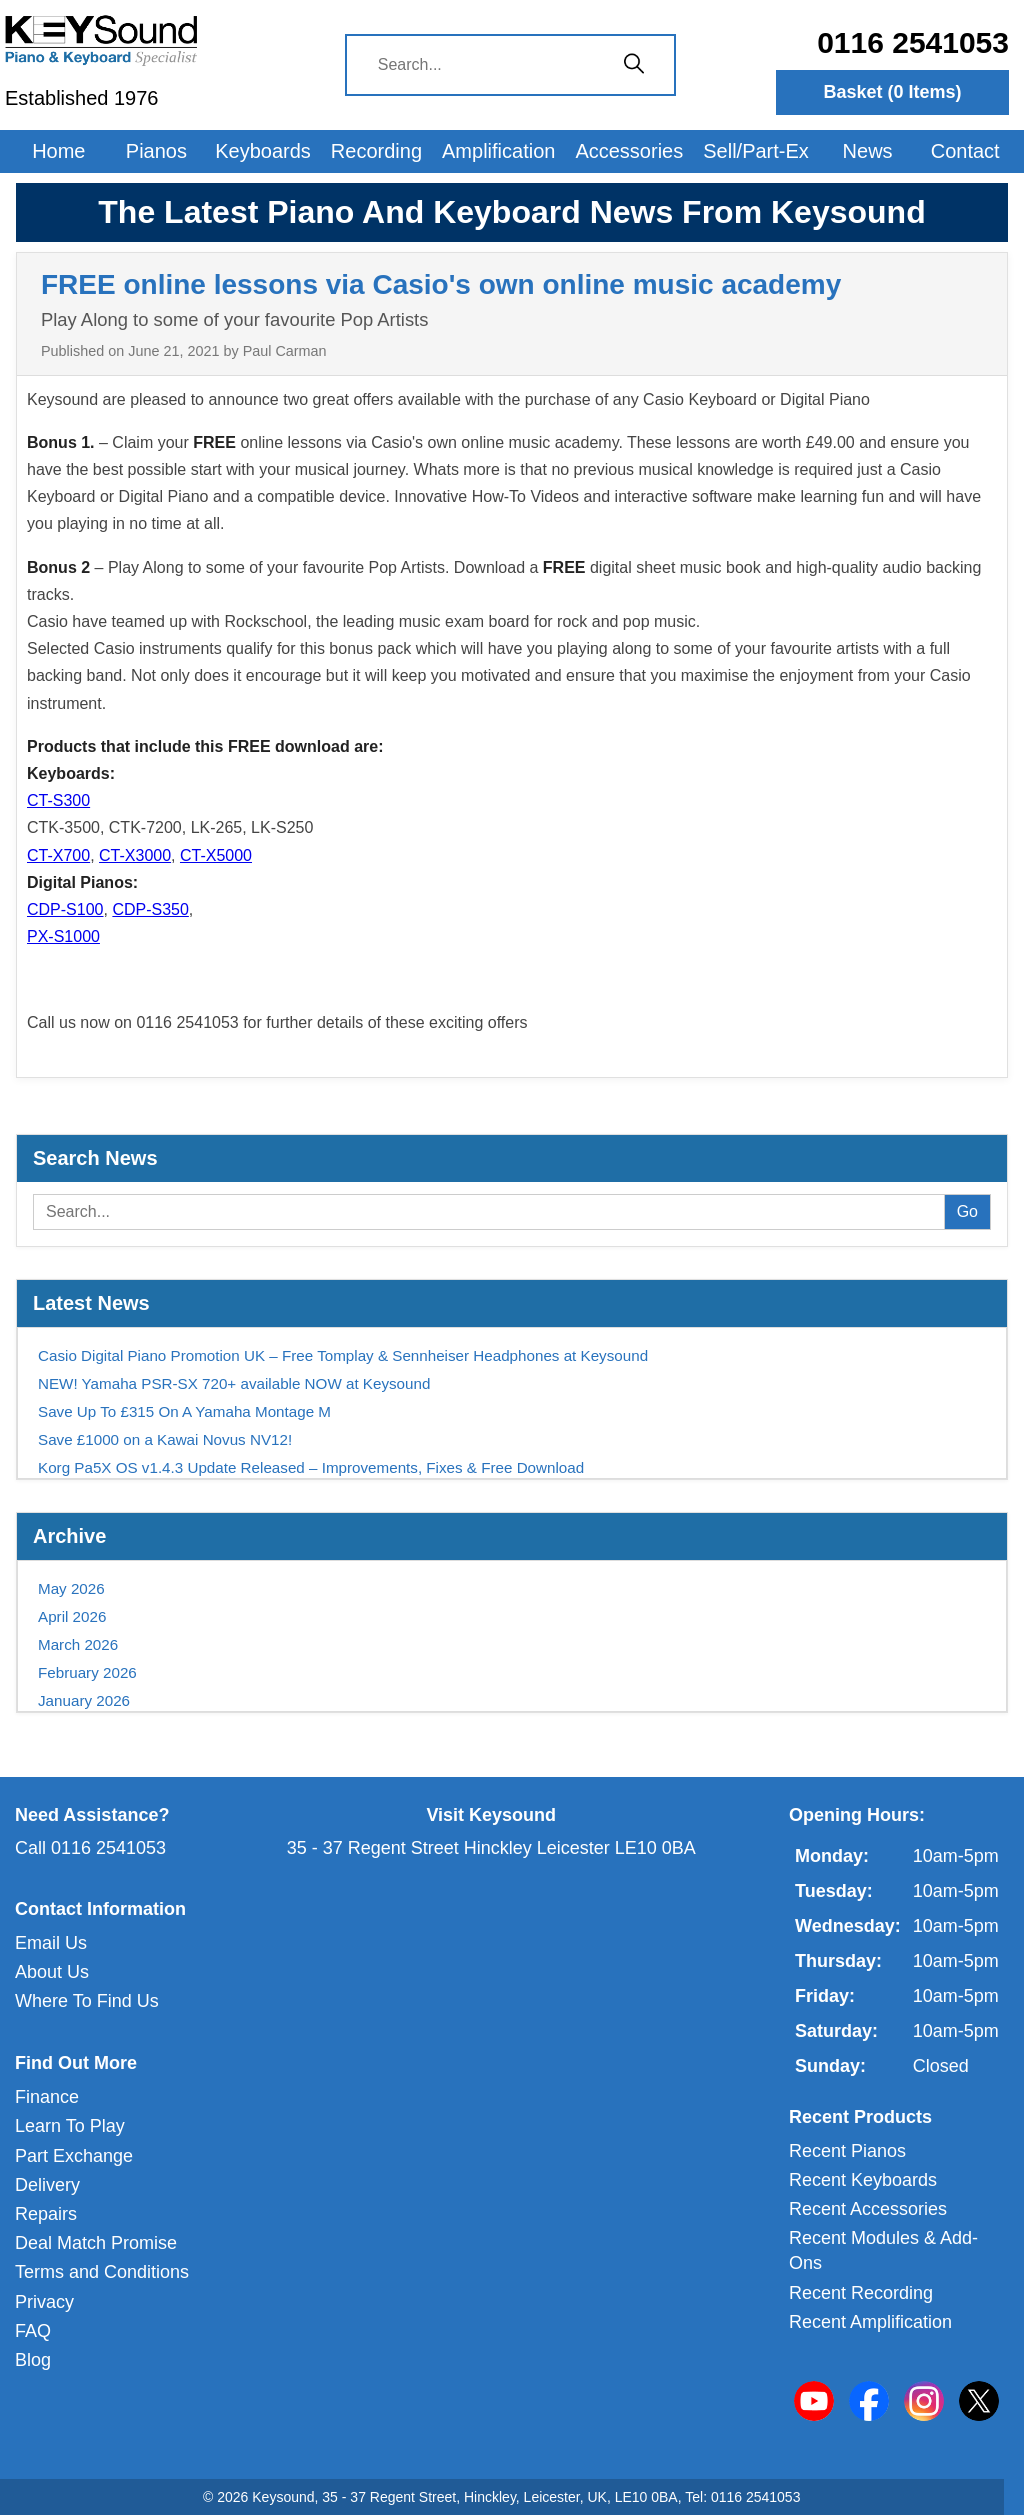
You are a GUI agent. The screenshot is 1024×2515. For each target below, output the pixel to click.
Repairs (46, 2214)
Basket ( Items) (892, 92)
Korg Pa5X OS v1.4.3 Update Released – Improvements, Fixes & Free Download (311, 1467)
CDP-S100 (65, 909)
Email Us (51, 1943)
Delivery (47, 2185)
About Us (52, 1972)
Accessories (629, 151)
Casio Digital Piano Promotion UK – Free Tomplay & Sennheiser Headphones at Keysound (343, 1355)
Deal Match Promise (96, 2243)
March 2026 (78, 1644)
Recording (376, 151)
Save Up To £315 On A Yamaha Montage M (184, 1411)
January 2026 (84, 1700)
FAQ (33, 2331)
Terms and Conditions (102, 2272)
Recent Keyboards (863, 2180)
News (868, 151)
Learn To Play (70, 2126)
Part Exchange (74, 2156)
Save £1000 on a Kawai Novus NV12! (165, 1439)
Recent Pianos (847, 2151)
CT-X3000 (135, 855)
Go (967, 1211)
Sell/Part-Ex (756, 151)
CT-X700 (58, 855)
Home (58, 151)
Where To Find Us (87, 2001)
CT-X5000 (216, 855)
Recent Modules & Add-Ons (883, 2250)
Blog (33, 2360)
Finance (47, 2097)
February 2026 (87, 1672)
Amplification (498, 151)
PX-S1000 (63, 936)
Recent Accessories (868, 2209)
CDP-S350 (150, 909)
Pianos (156, 151)
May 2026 (71, 1588)
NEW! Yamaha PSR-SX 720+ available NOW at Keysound (234, 1383)
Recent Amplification (870, 2322)
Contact (965, 151)
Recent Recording (861, 2293)
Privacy (44, 2302)
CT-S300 (58, 800)
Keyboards (263, 151)
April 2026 (72, 1616)
